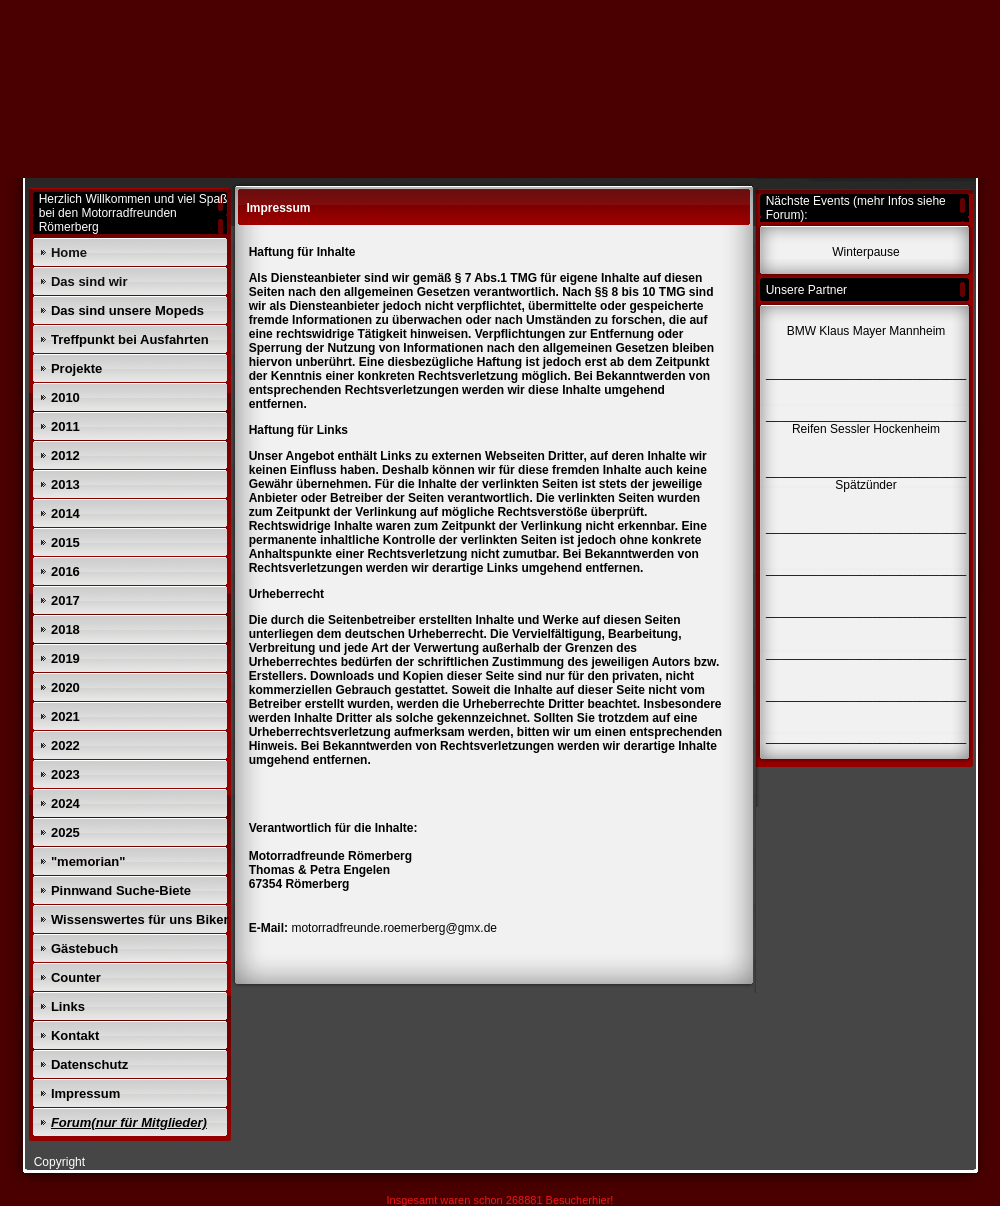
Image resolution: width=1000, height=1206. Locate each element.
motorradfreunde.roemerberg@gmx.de (394, 928)
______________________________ (866, 737)
